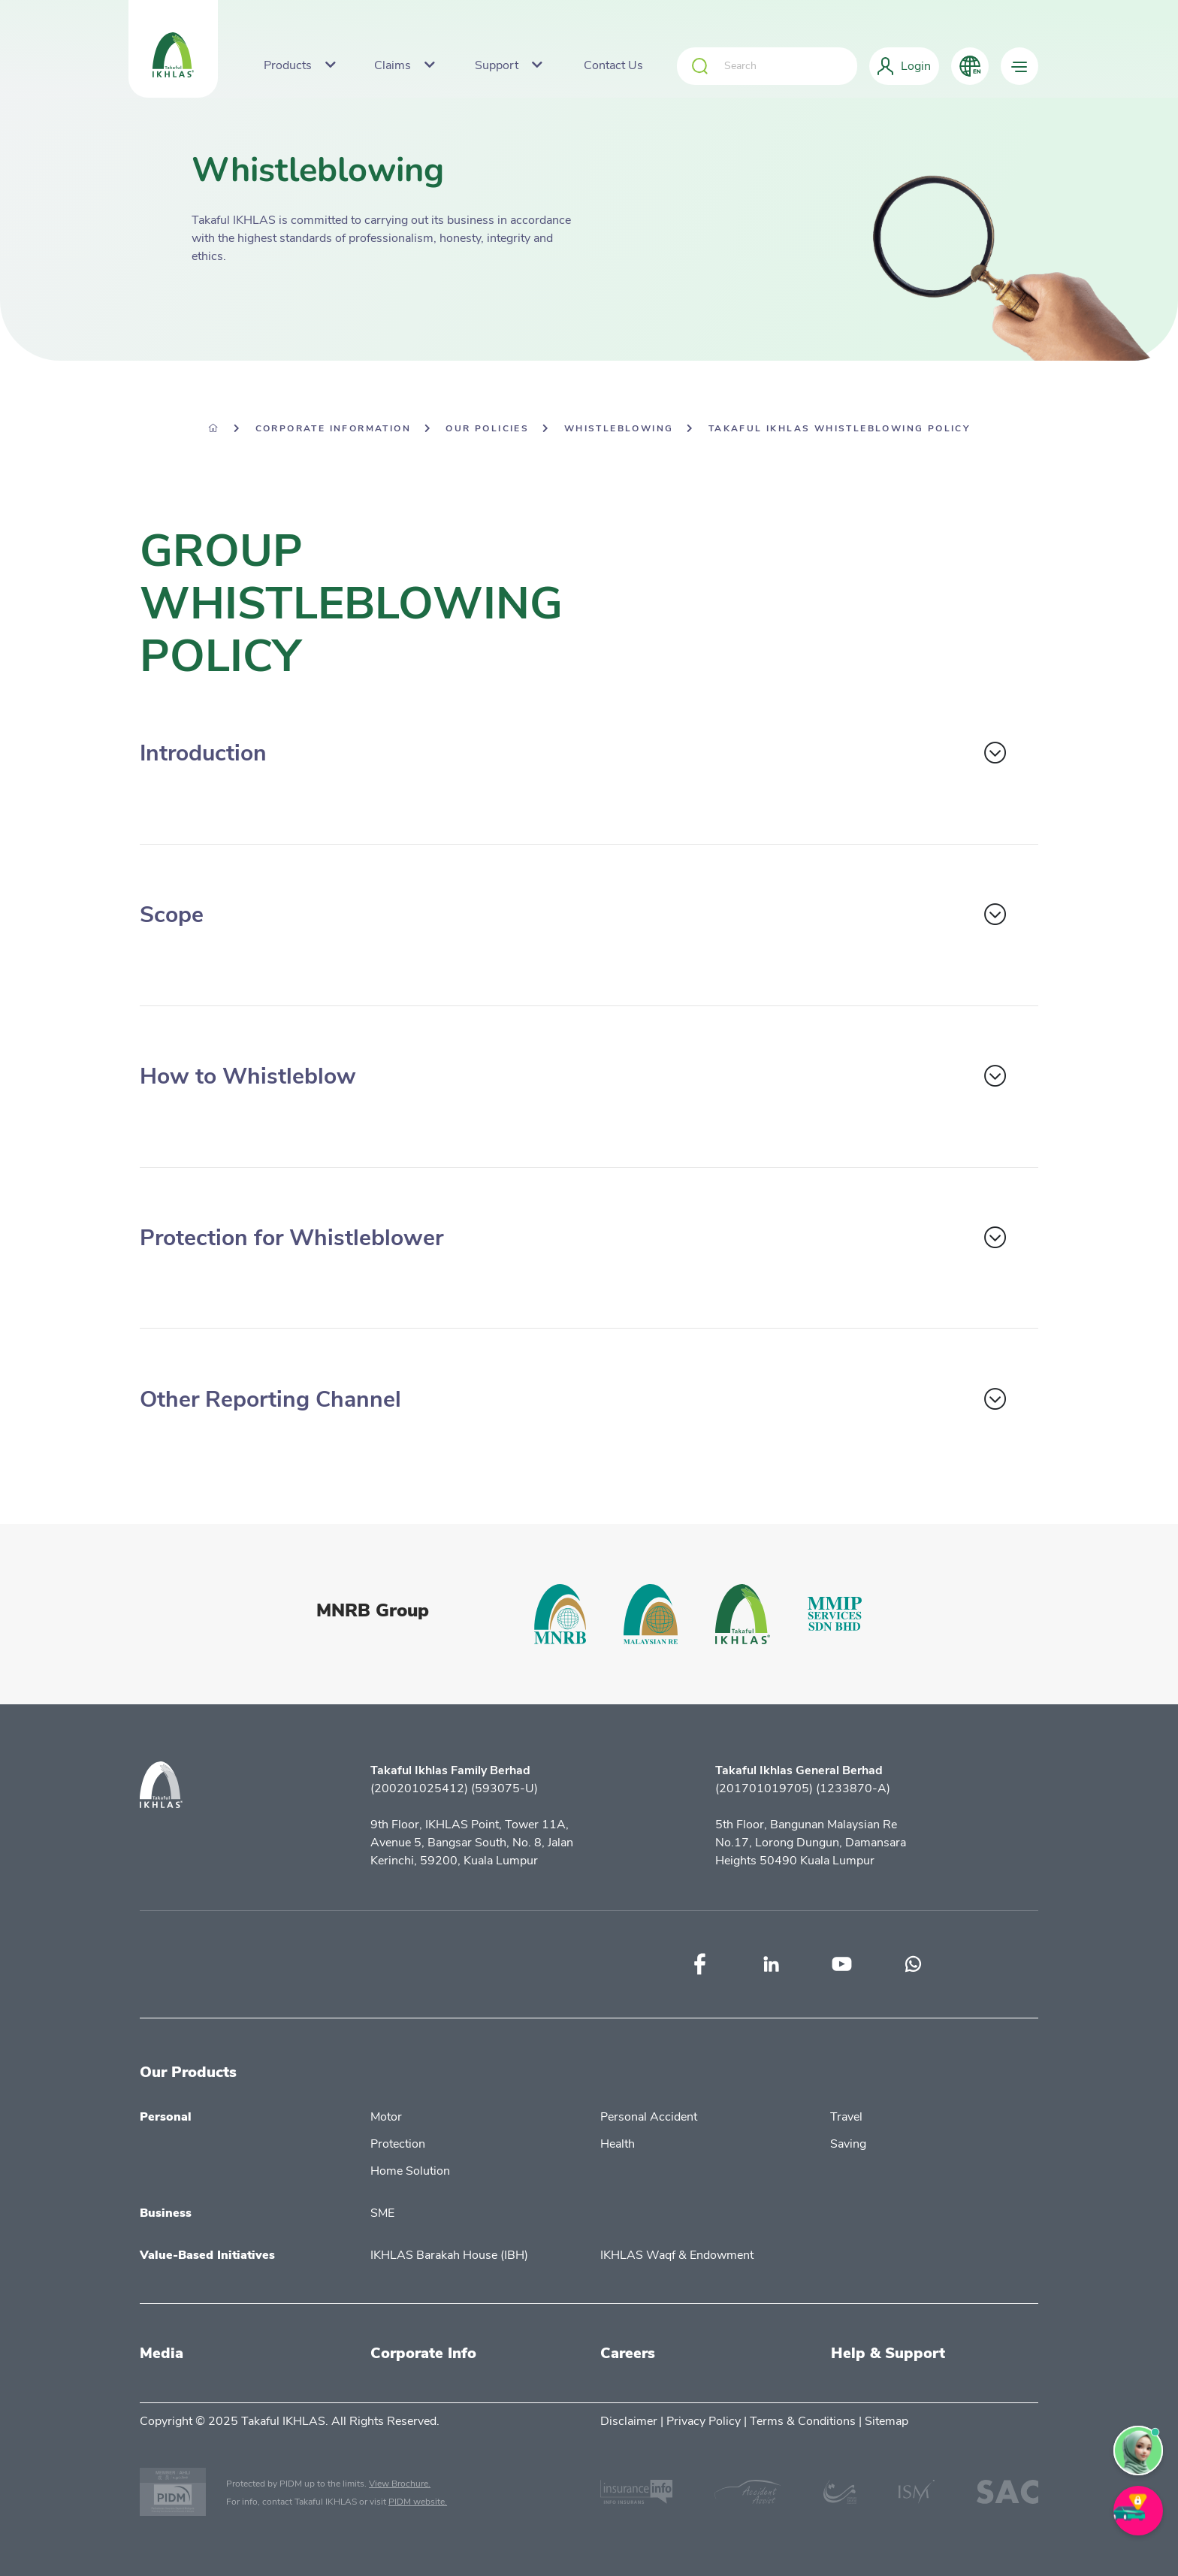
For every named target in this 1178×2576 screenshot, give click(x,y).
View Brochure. (399, 2484)
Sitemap (886, 2421)
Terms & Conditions (803, 2421)
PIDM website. (417, 2502)
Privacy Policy (703, 2421)
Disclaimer (628, 2421)
